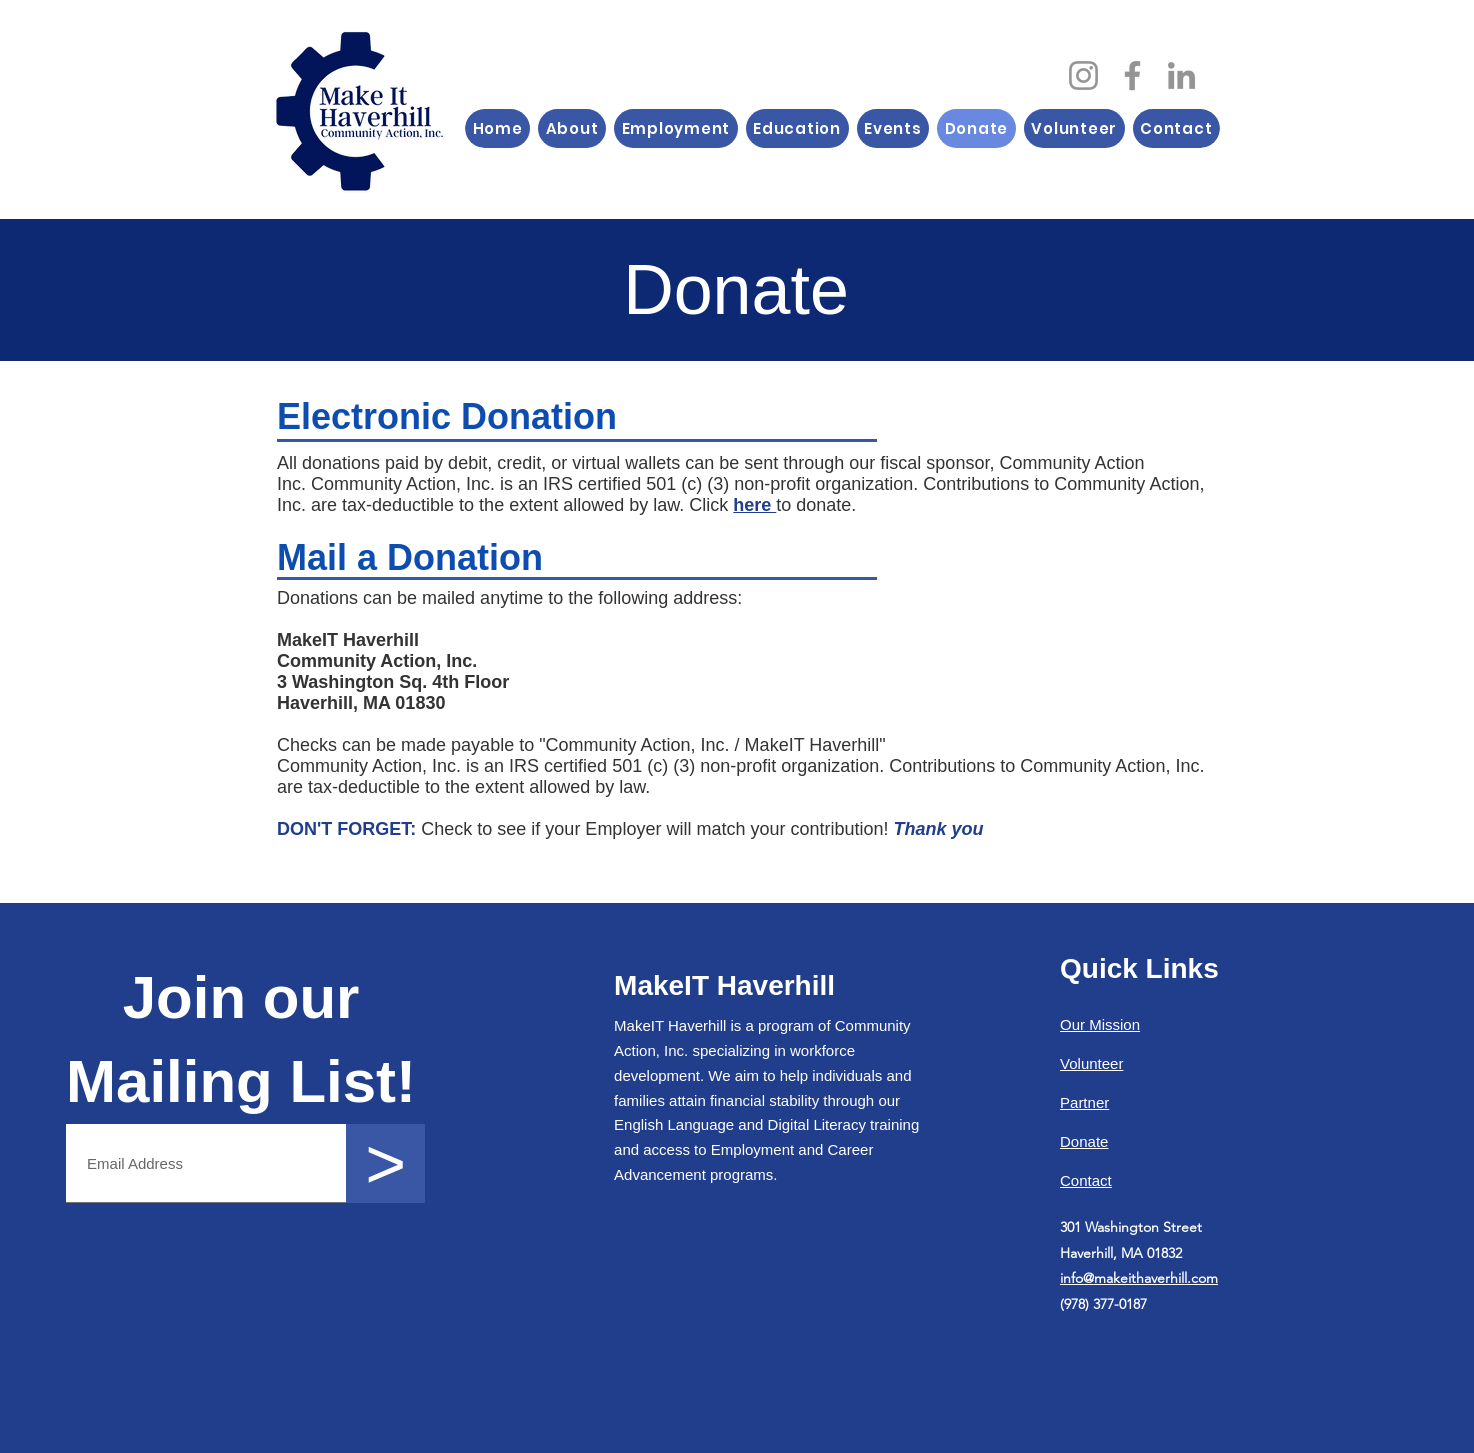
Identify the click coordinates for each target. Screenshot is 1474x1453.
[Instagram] (1083, 75)
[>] (385, 1163)
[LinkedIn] (1181, 75)
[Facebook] (1132, 75)
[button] (572, 128)
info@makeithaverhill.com (1139, 1278)
